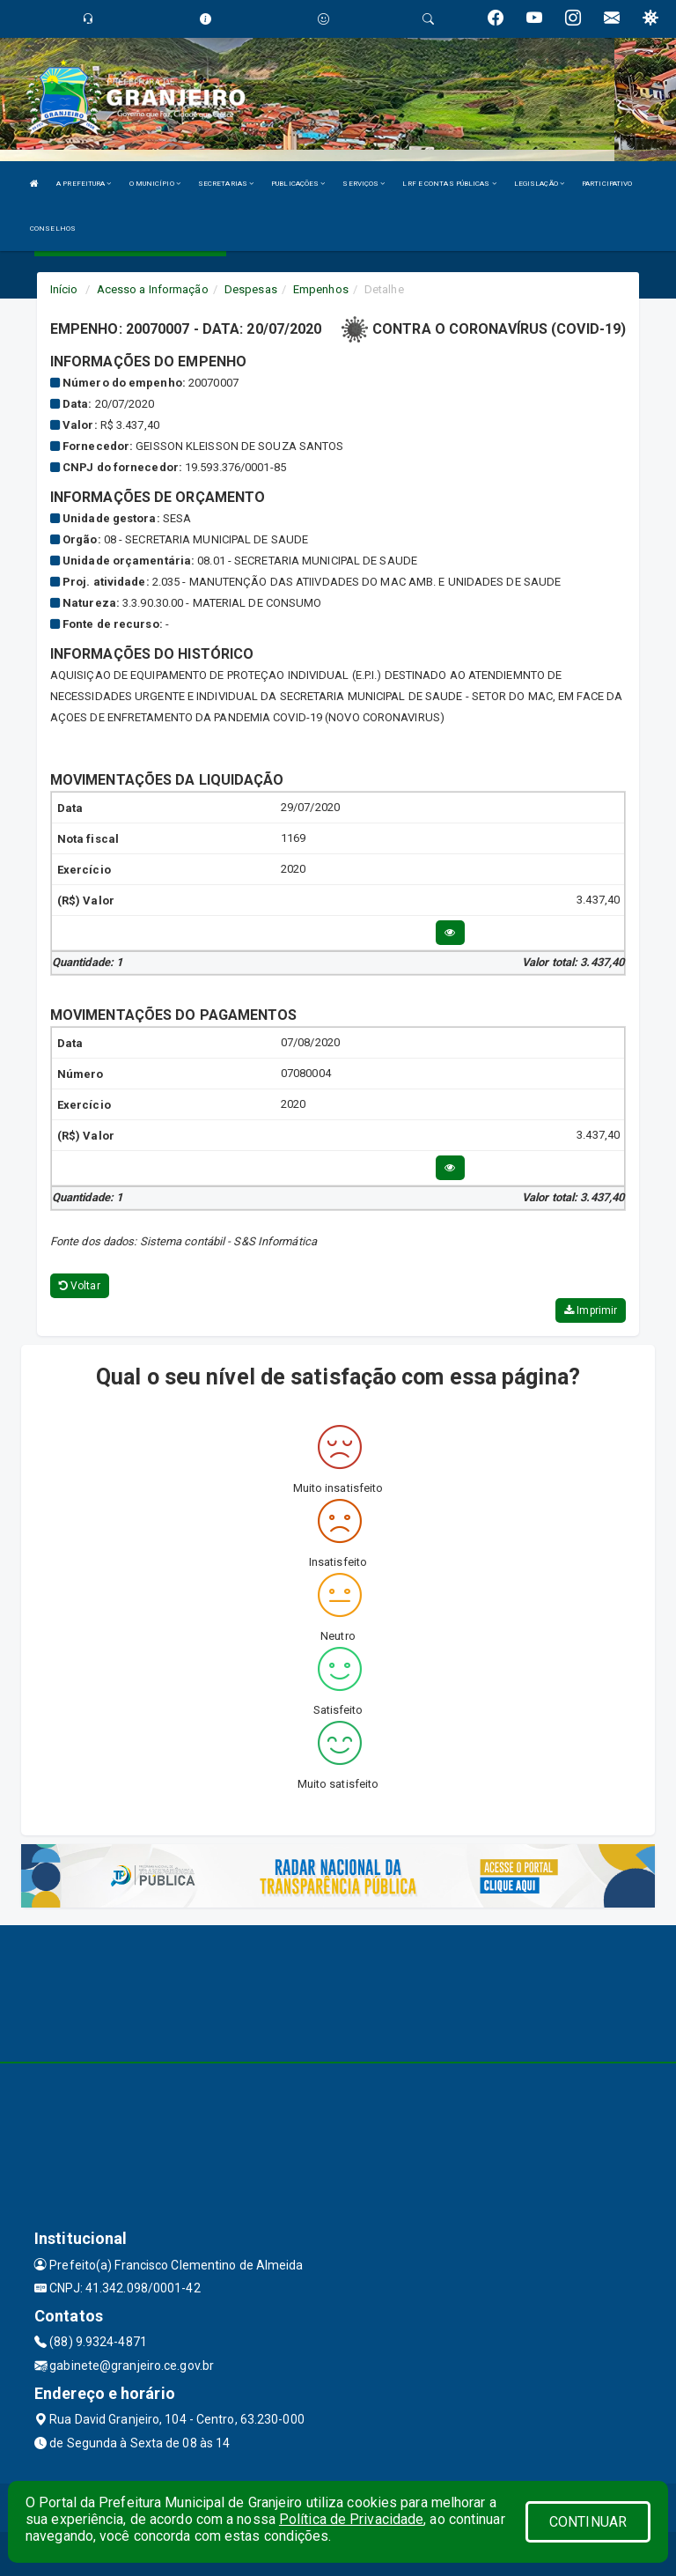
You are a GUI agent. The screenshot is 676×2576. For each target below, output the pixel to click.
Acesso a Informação (153, 289)
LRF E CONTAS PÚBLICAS (449, 184)
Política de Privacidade (351, 2519)
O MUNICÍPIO (154, 184)
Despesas (250, 289)
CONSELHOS (53, 229)
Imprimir (590, 1310)
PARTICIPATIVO (607, 184)
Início (64, 289)
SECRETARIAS (226, 184)
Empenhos (321, 289)
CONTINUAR (588, 2521)
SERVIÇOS (363, 184)
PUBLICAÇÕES (298, 184)
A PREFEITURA (83, 184)
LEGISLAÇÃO (539, 184)
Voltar (79, 1286)
